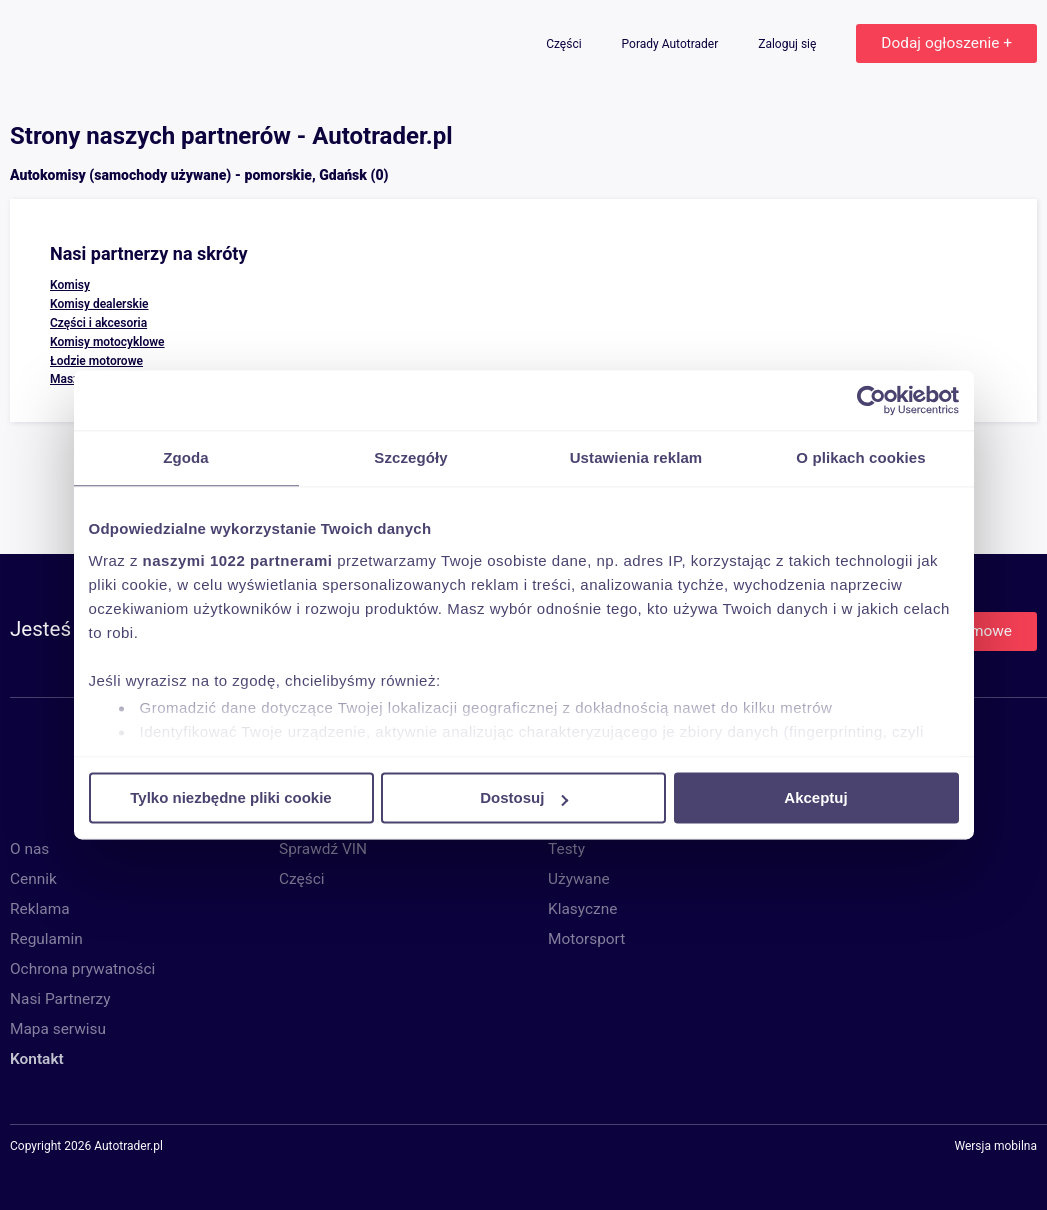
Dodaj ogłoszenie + (946, 43)
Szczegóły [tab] (410, 457)
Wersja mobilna (995, 1147)
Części (565, 44)
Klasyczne (582, 909)
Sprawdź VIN (323, 849)
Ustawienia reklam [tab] (636, 457)
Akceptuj (815, 797)
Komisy (70, 285)
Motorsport (586, 939)
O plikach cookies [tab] (860, 457)
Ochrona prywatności (82, 969)
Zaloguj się (788, 44)
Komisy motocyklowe (107, 342)
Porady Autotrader (672, 44)
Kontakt (37, 1059)
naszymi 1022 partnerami (238, 560)
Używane (579, 879)
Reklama (40, 909)
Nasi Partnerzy (60, 999)
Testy (566, 849)
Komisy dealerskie (99, 304)
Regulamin (46, 939)
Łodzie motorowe (96, 361)
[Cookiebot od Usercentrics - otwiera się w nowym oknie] (871, 400)
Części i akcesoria (98, 323)
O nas (29, 849)
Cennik (33, 879)
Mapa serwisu (58, 1029)
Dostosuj (524, 797)
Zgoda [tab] (186, 457)
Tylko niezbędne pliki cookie (230, 797)
